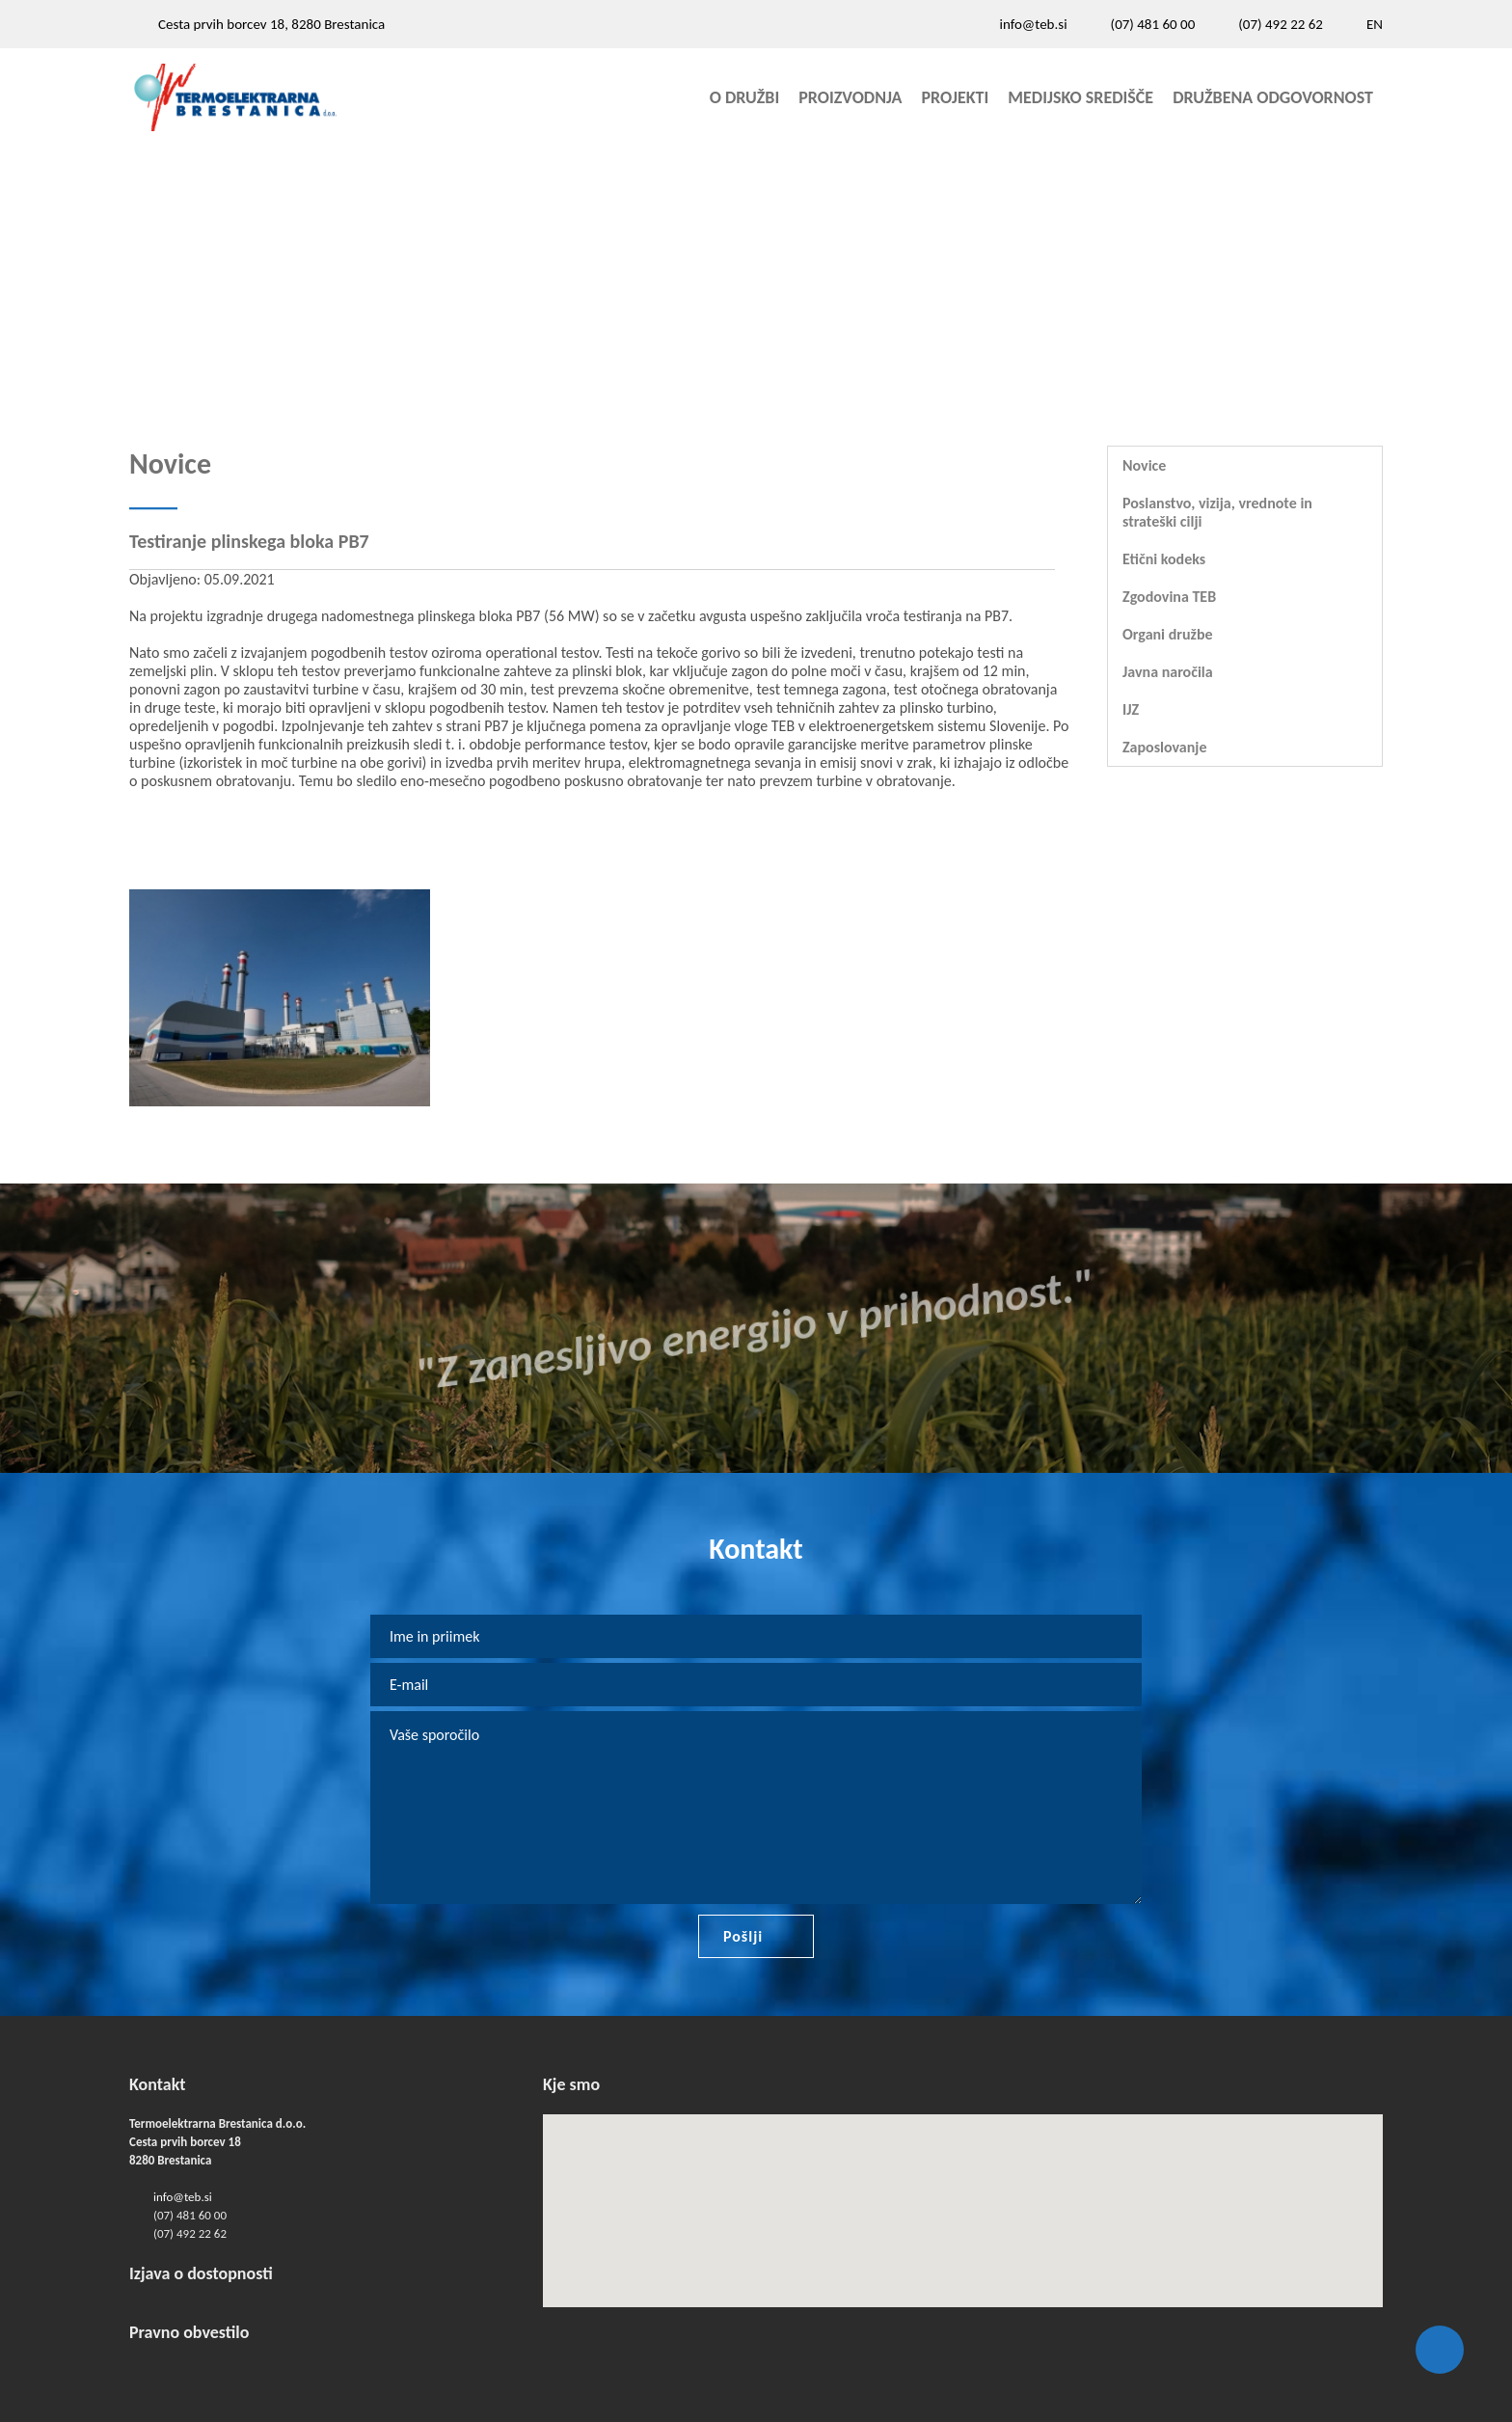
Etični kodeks (1163, 559)
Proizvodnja (850, 97)
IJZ (1130, 709)
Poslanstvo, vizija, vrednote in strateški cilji (1217, 512)
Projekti (955, 97)
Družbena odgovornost (1273, 97)
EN (1374, 24)
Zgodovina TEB (1169, 596)
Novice (1144, 465)
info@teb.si (1032, 24)
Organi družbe (1167, 634)
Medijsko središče (1080, 97)
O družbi (745, 97)
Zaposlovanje (1164, 747)
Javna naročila (1167, 672)
